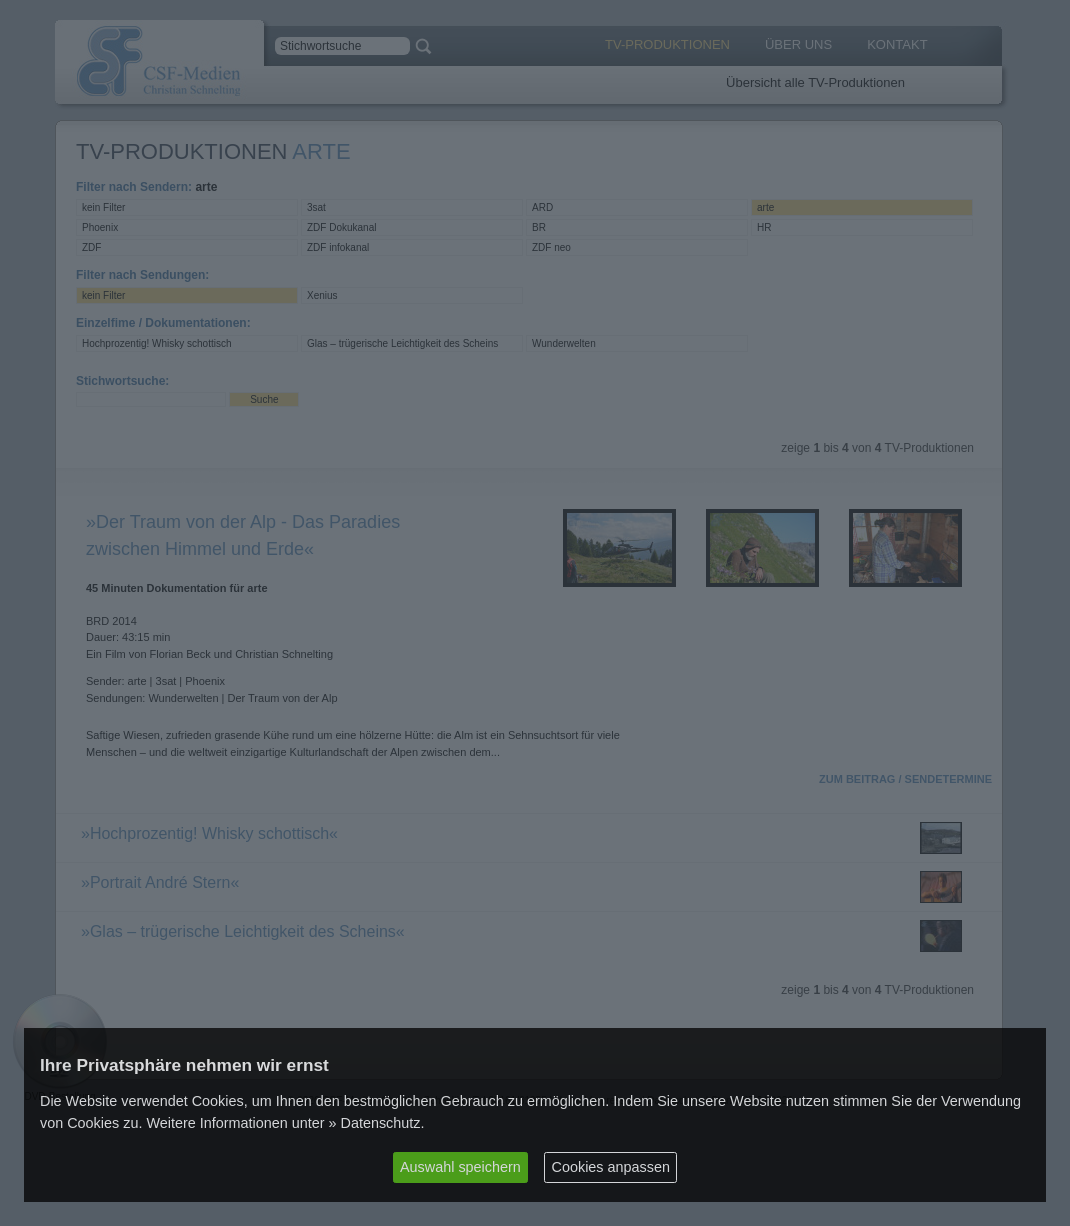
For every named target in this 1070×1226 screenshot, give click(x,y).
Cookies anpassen (611, 1167)
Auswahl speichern (460, 1167)
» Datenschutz (375, 1123)
